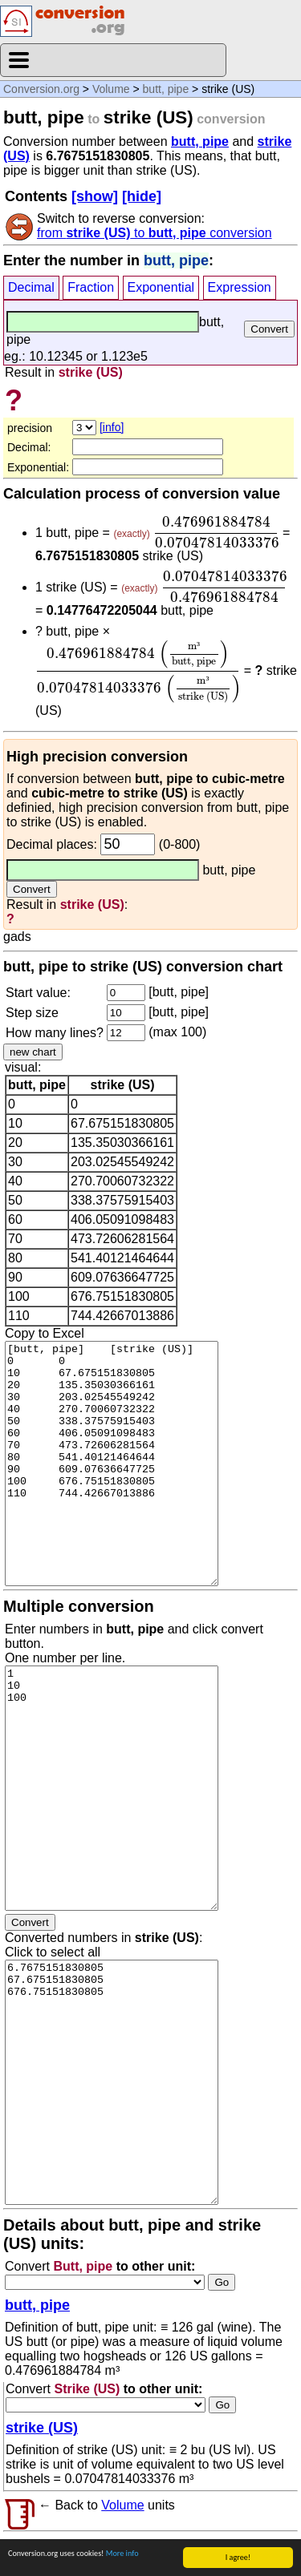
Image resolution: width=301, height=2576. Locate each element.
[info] (112, 427)
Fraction (90, 287)
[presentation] (216, 532)
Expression (239, 287)
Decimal (31, 287)
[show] (94, 196)
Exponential (161, 287)
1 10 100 (111, 1788)
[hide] (141, 196)
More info (122, 2553)
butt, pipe (166, 89)
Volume (111, 89)
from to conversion (154, 233)
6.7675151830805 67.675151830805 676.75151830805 (111, 2082)
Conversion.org (41, 89)
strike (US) (42, 2428)
